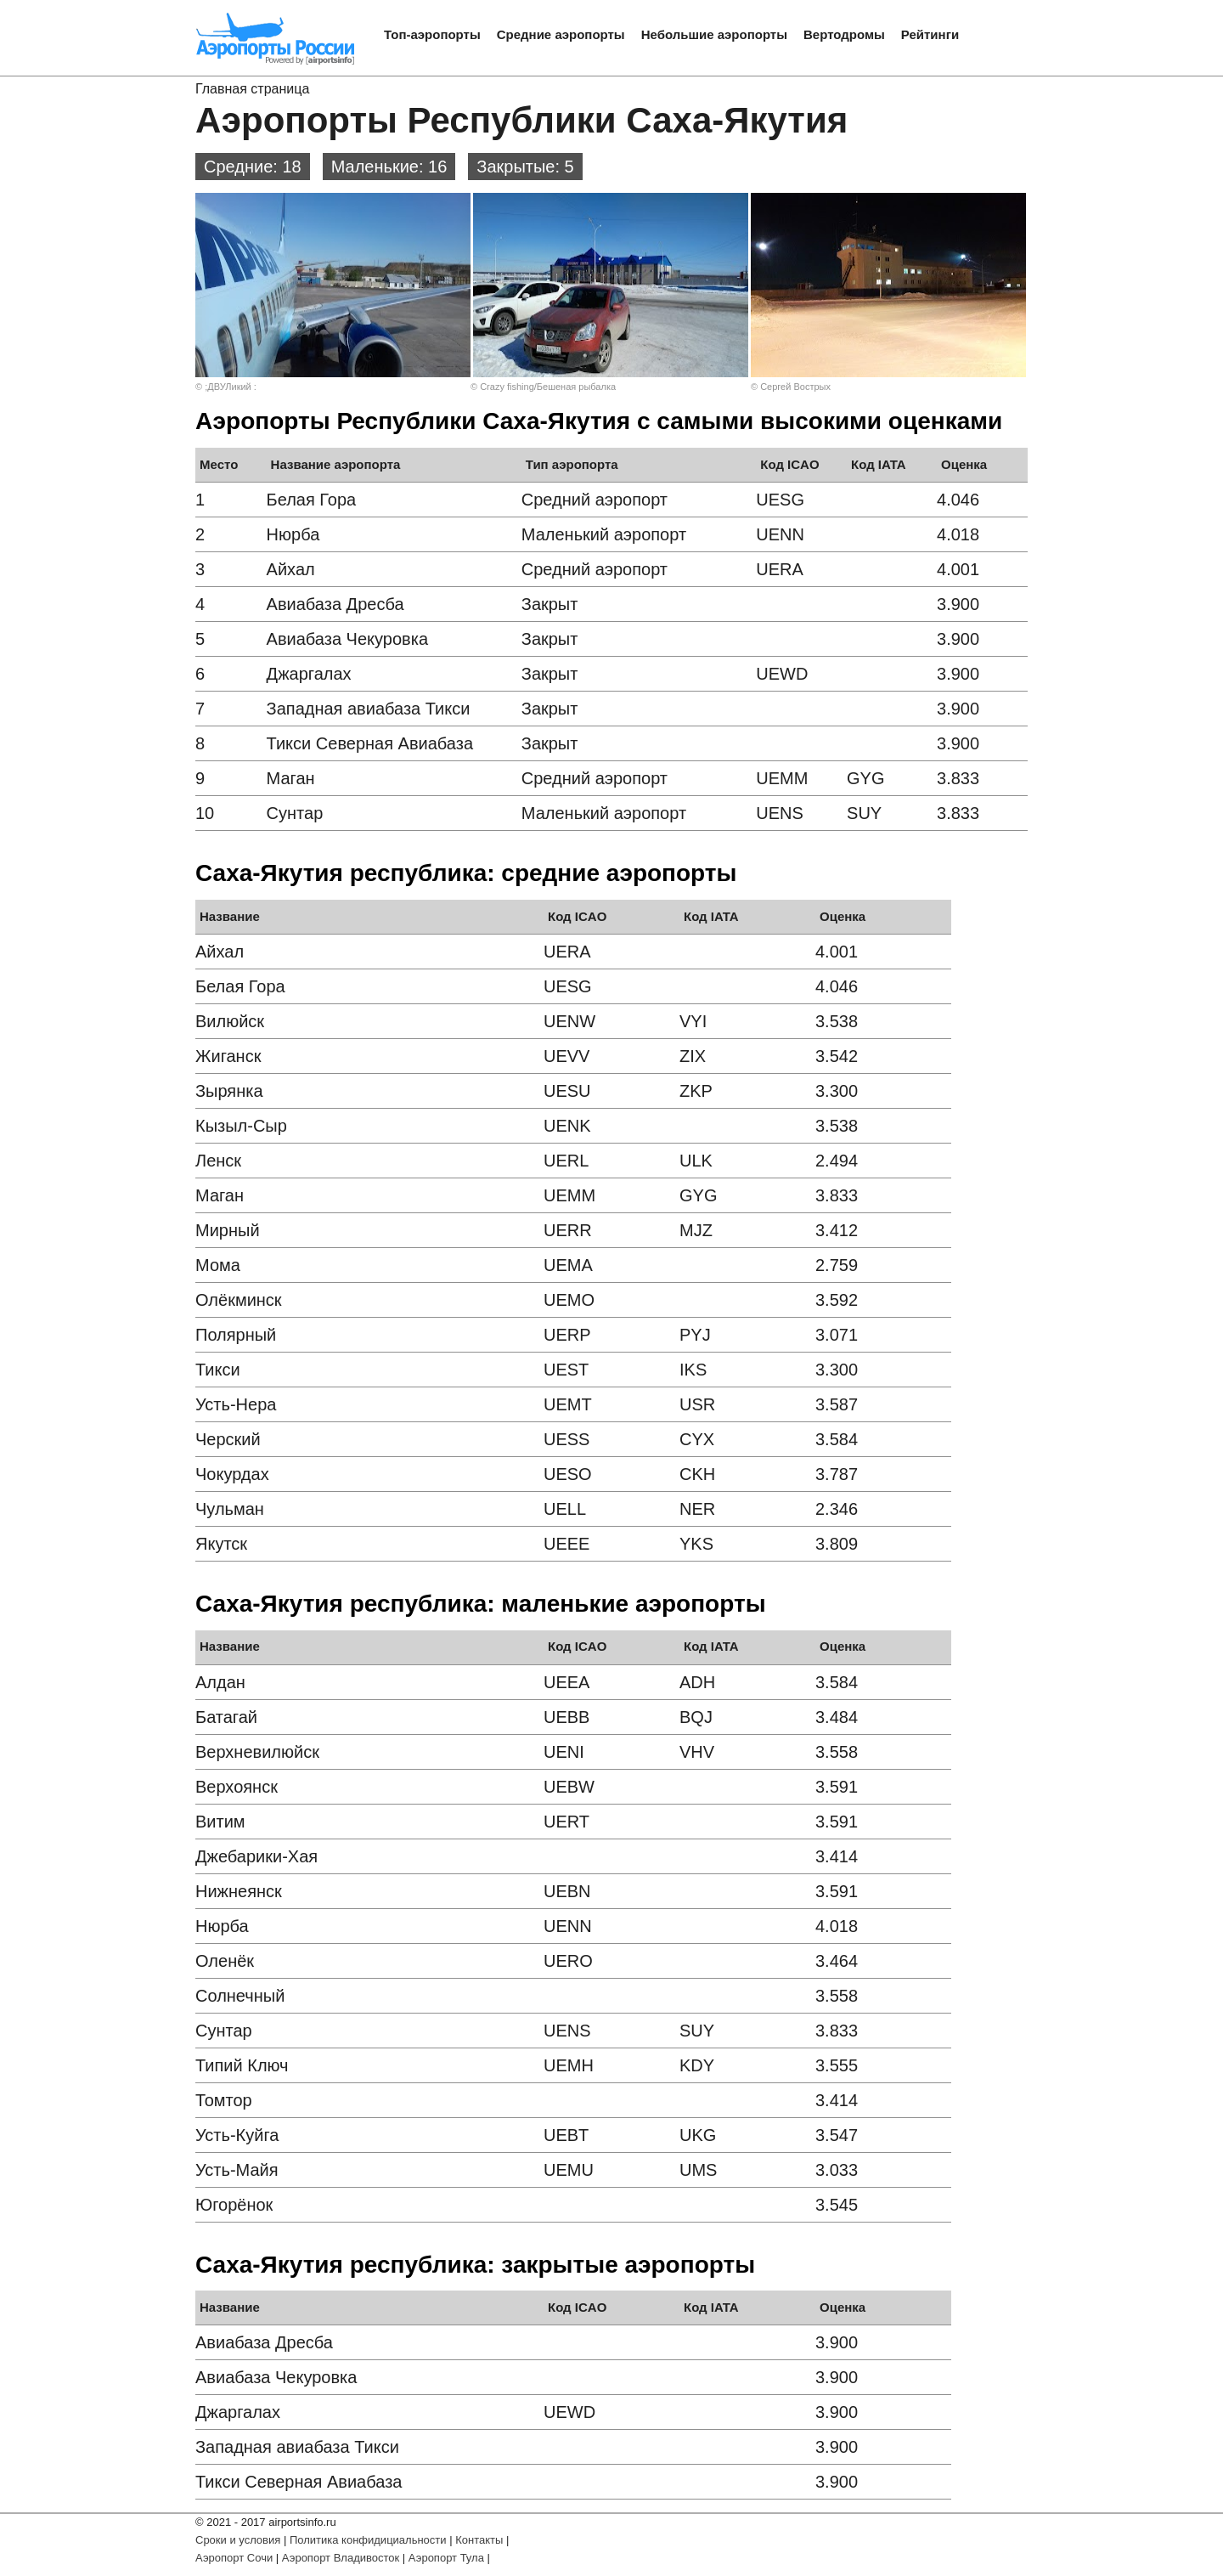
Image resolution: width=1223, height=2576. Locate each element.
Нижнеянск (238, 1891)
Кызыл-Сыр (241, 1125)
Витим (220, 1821)
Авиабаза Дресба (335, 604)
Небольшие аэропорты (714, 34)
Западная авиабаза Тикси (369, 708)
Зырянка (229, 1091)
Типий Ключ (242, 2065)
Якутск (221, 1543)
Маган (291, 778)
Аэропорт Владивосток (340, 2557)
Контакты (479, 2540)
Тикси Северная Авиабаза (370, 743)
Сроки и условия (237, 2540)
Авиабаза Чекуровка (347, 639)
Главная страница (252, 89)
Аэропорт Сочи (234, 2557)
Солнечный (240, 1995)
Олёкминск (238, 1300)
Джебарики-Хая (256, 1856)
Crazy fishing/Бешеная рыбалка (548, 386)
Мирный (227, 1230)
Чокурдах (232, 1474)
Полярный (235, 1334)
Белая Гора (312, 499)
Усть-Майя (237, 2170)
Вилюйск (229, 1021)
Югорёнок (234, 2204)
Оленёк (224, 1961)
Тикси (217, 1369)
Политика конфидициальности (368, 2540)
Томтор (223, 2100)
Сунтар (295, 813)
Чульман (229, 1509)
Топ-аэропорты (432, 34)
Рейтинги (930, 34)
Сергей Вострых (795, 386)
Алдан (220, 1682)
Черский (228, 1439)
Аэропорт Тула (446, 2557)
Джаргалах (309, 673)
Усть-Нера (235, 1404)
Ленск (218, 1160)
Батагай (226, 1717)
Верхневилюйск (257, 1752)
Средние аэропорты (561, 34)
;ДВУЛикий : (230, 386)
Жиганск (228, 1056)
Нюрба (293, 534)
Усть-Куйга (237, 2135)
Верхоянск (236, 1786)
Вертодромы (844, 34)
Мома (217, 1265)
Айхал (291, 569)
